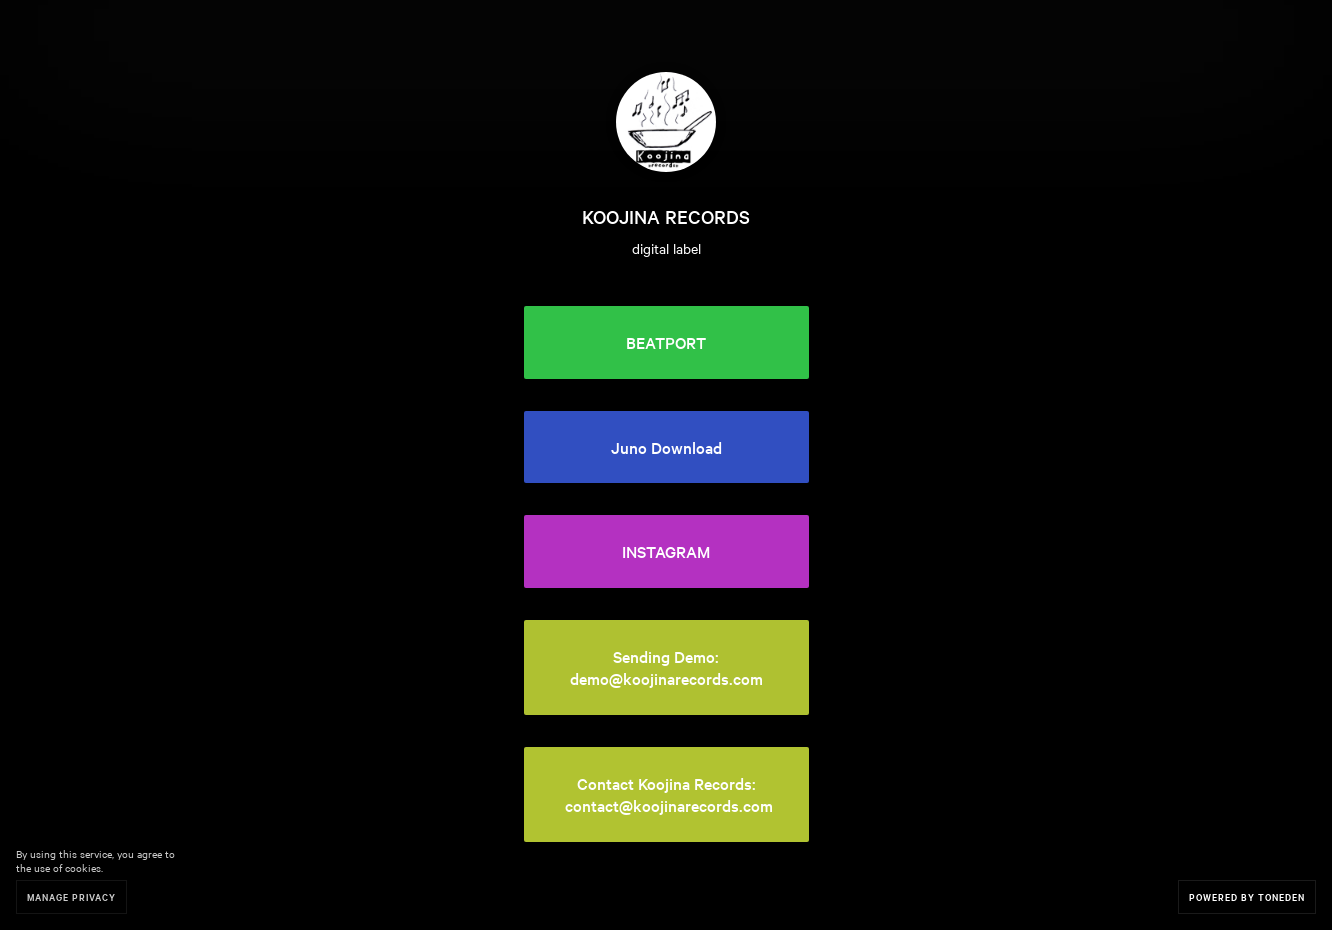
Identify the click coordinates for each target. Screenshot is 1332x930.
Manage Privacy (71, 896)
